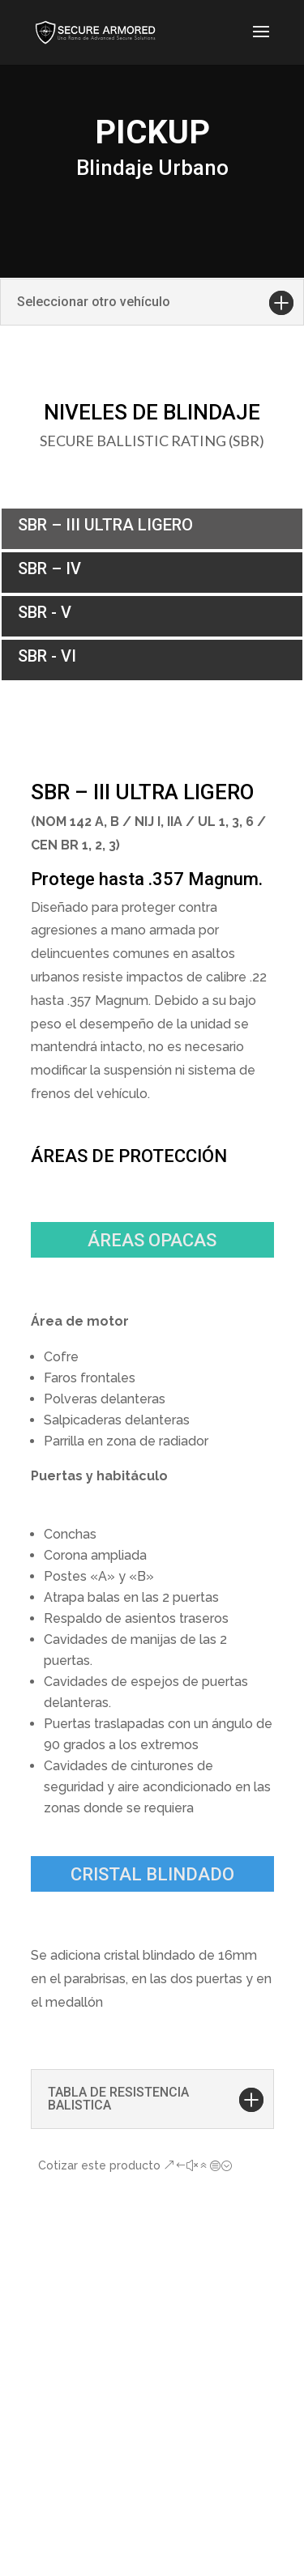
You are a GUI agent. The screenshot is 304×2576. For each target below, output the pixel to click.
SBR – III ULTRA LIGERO (105, 524)
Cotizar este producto (99, 2165)
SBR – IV (49, 568)
